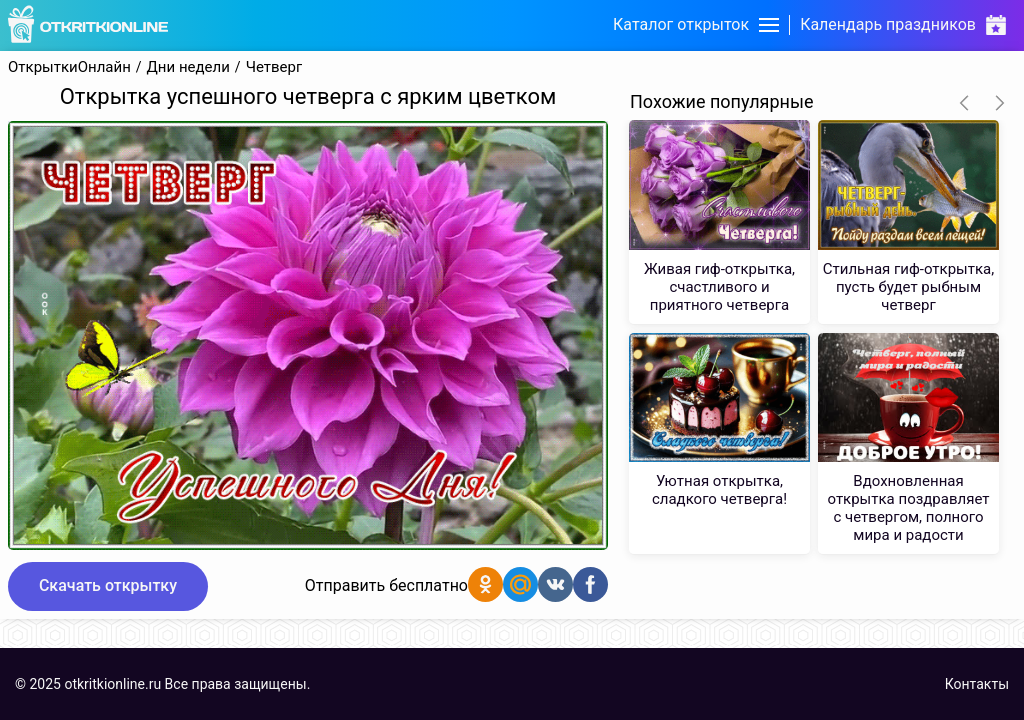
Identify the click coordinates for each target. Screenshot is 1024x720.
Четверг (274, 67)
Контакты (977, 684)
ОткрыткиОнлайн (69, 67)
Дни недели (188, 67)
